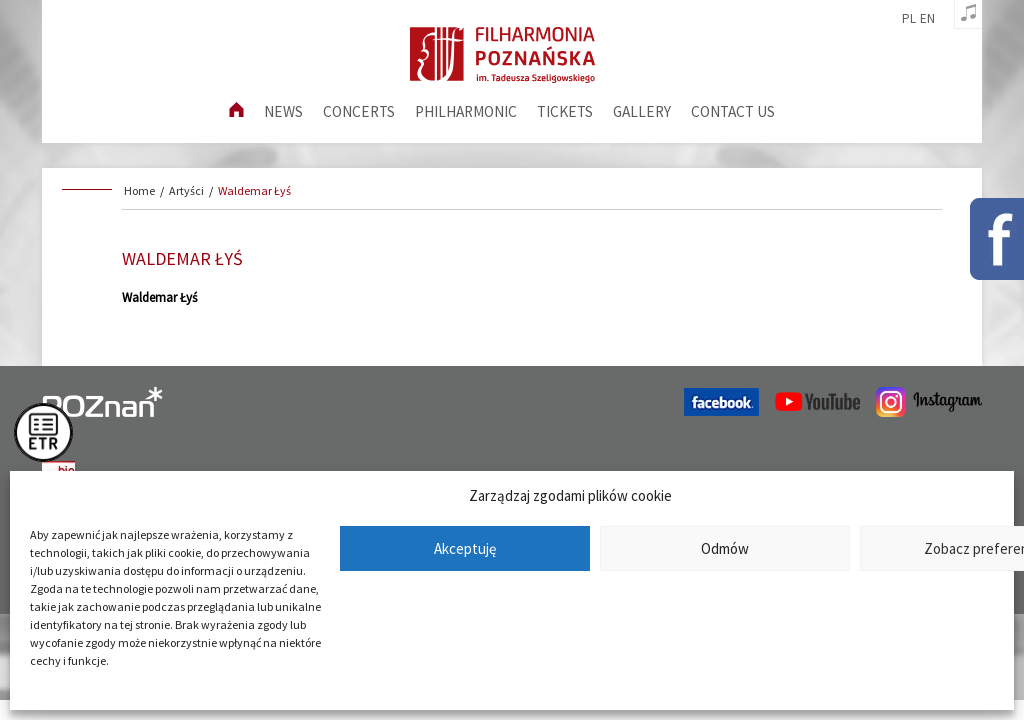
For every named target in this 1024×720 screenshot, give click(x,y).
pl (909, 19)
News (283, 111)
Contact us (733, 111)
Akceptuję (465, 548)
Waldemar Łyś (254, 190)
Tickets (565, 111)
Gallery (642, 111)
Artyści (186, 190)
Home (139, 190)
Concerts (359, 111)
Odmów (725, 548)
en (927, 19)
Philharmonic (466, 111)
